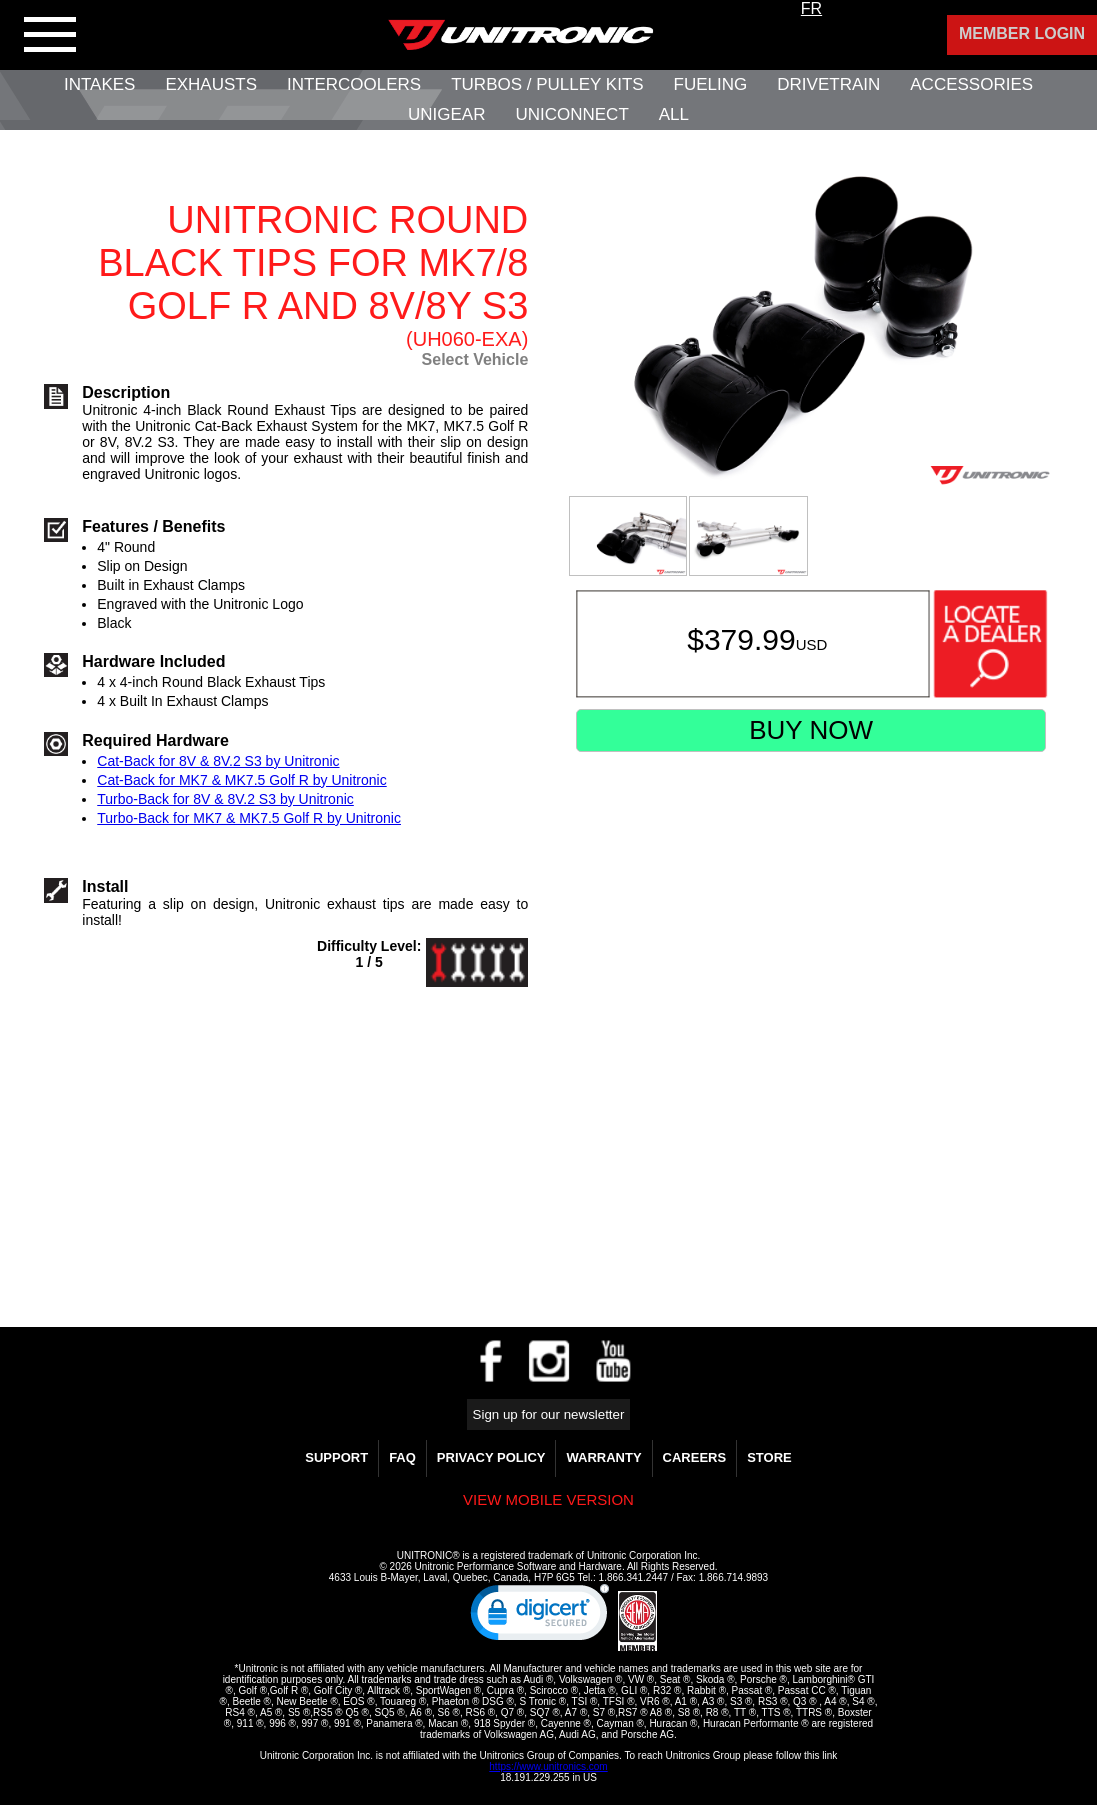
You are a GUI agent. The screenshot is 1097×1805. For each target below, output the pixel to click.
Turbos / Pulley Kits (547, 84)
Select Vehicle (475, 359)
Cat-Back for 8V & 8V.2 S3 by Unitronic (218, 761)
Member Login (1022, 33)
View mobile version (548, 1499)
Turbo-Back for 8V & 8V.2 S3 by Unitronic (225, 799)
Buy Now (811, 730)
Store (769, 1457)
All (674, 114)
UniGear (446, 114)
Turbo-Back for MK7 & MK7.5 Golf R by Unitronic (249, 818)
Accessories (971, 84)
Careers (695, 1457)
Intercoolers (354, 84)
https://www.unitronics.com (548, 1766)
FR (811, 8)
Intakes (99, 84)
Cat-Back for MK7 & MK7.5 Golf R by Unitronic (241, 780)
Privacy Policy (491, 1457)
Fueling (711, 84)
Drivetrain (828, 84)
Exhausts (211, 84)
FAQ (402, 1457)
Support (336, 1457)
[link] (540, 1617)
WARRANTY (603, 1457)
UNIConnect (571, 114)
